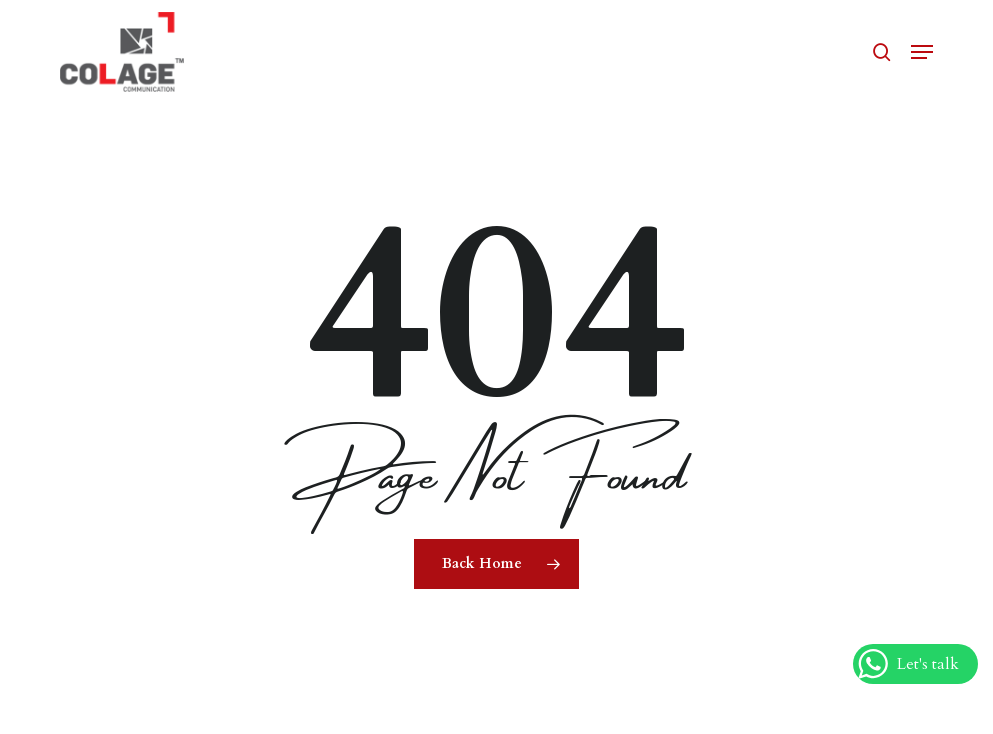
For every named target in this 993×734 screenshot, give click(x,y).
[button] (922, 52)
